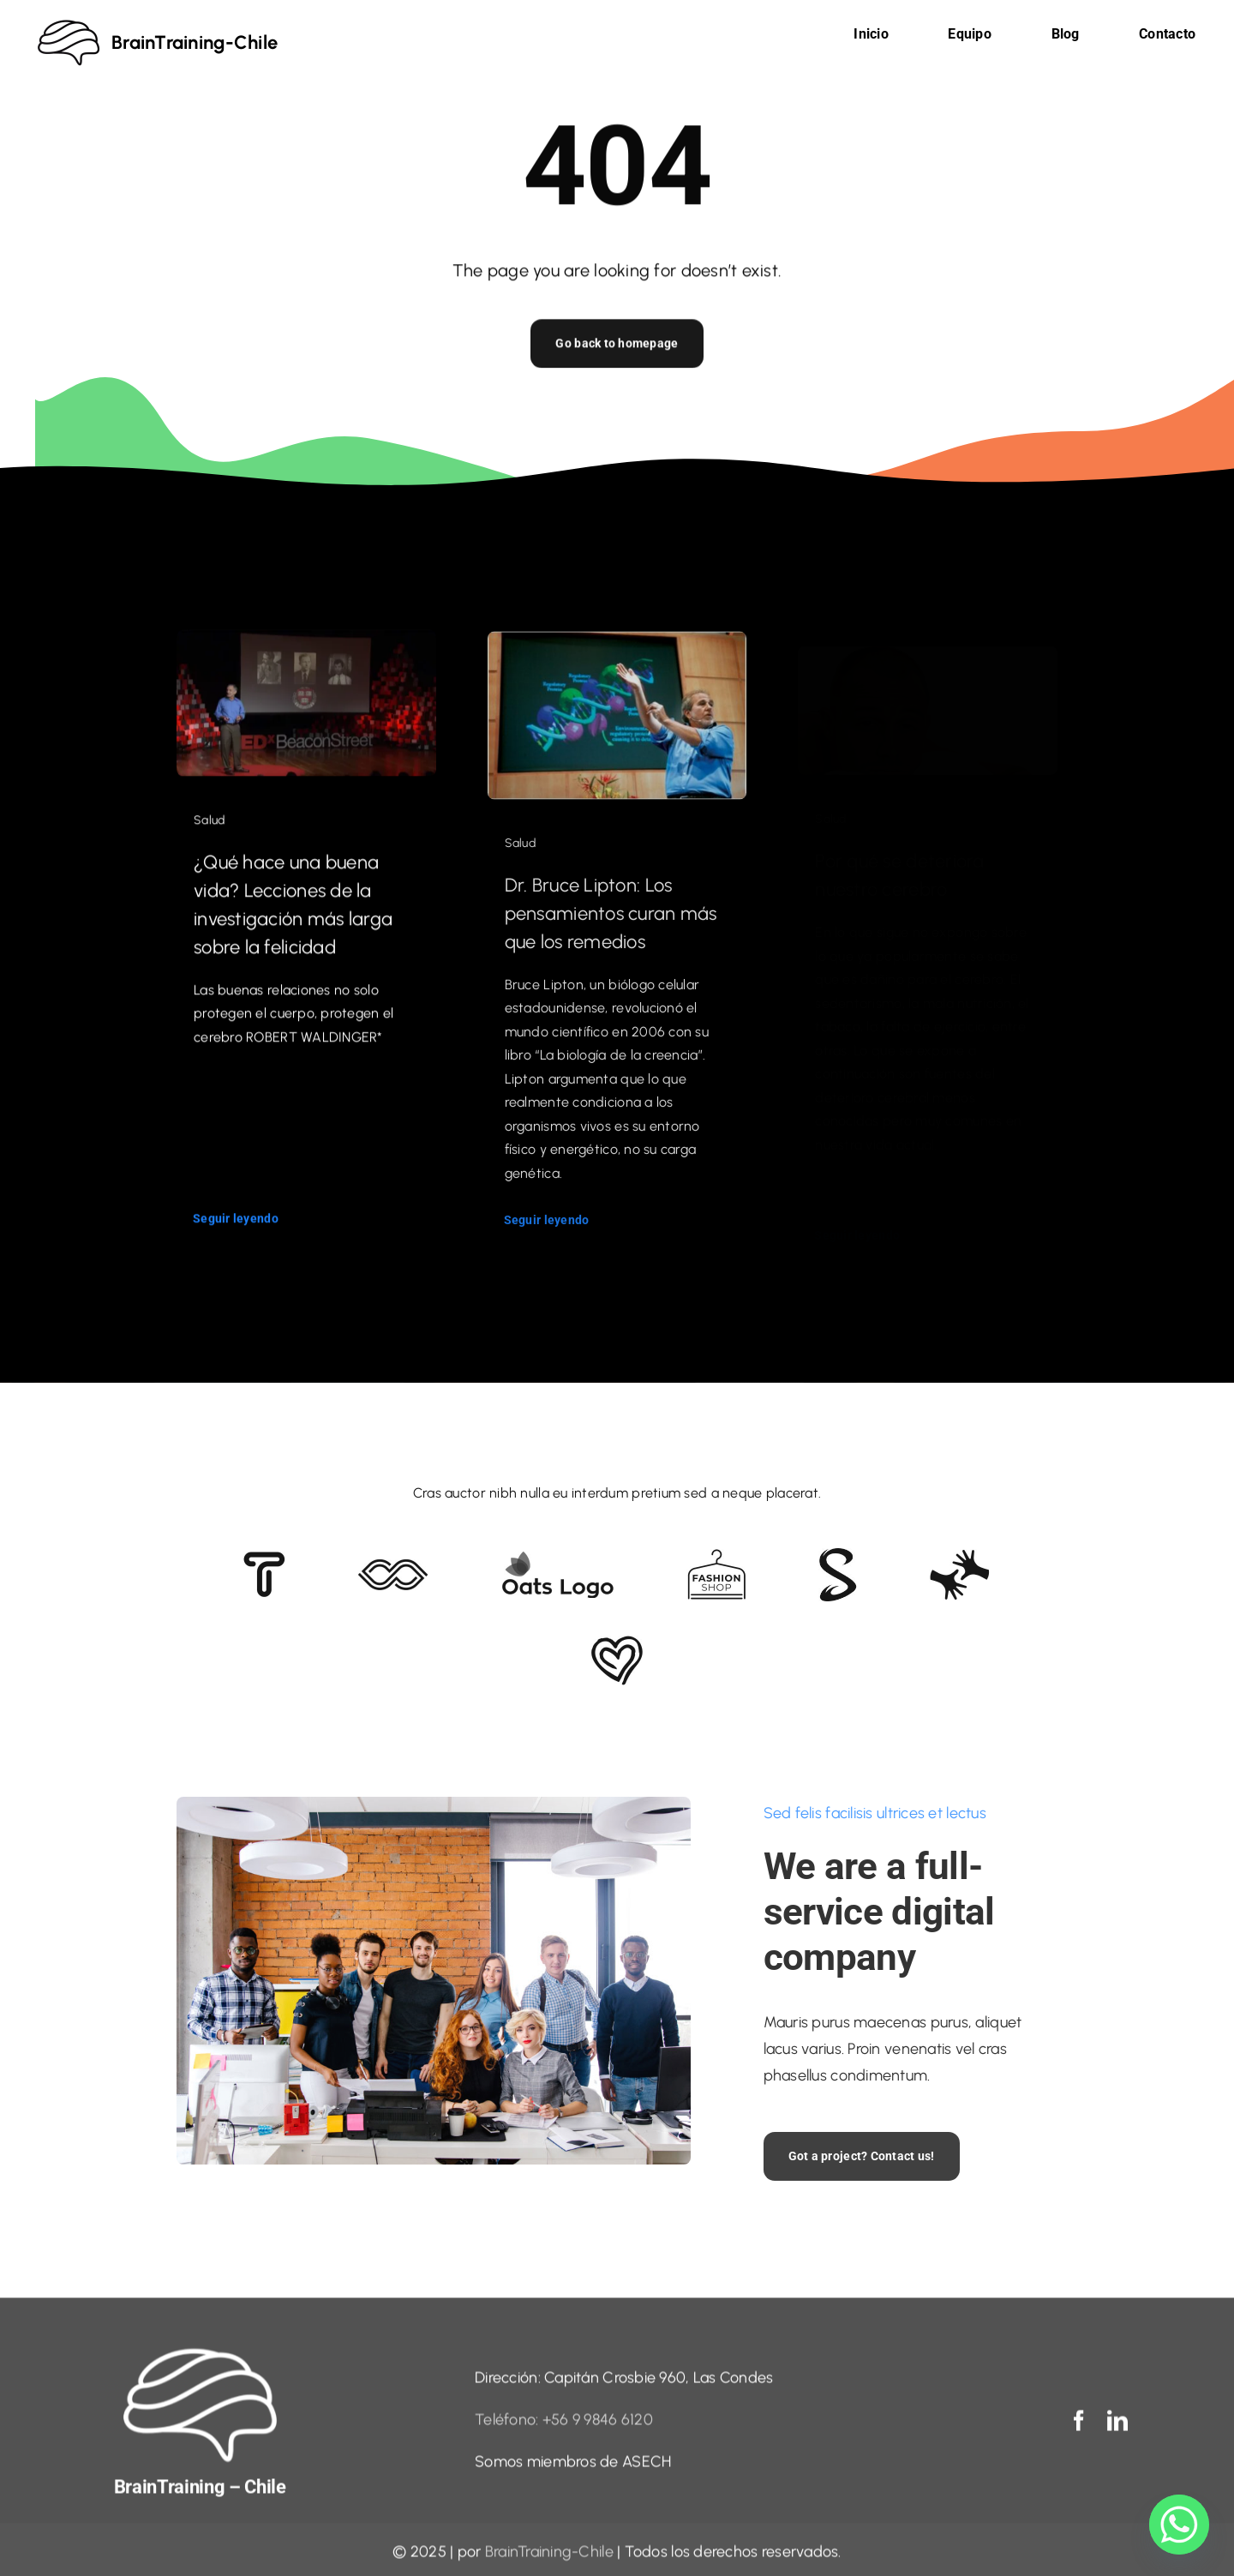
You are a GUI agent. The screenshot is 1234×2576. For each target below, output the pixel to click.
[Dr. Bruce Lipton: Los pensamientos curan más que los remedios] (617, 659)
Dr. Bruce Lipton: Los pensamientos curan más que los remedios (611, 928)
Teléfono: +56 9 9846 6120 (564, 2429)
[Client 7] (837, 1555)
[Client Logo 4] (716, 1556)
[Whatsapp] (1179, 2525)
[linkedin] (1117, 2430)
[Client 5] (392, 1567)
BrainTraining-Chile (549, 2561)
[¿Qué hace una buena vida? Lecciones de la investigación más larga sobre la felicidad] (306, 653)
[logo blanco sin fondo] (199, 2362)
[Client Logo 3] (959, 1556)
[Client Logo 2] (617, 1643)
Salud (209, 830)
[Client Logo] (557, 1558)
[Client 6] (264, 1559)
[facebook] (1079, 2430)
